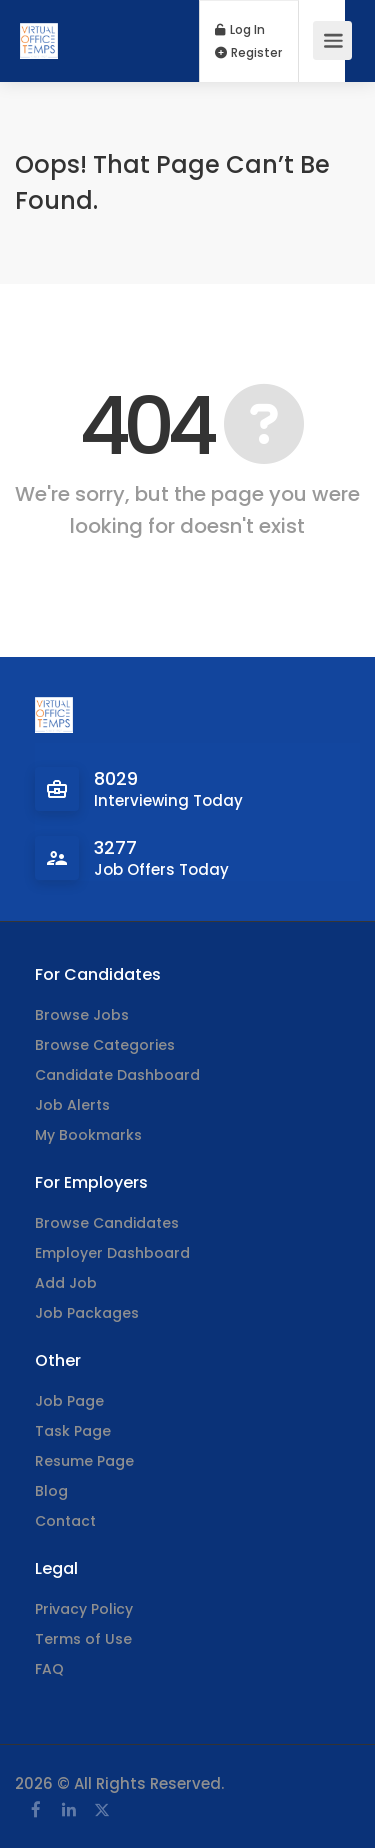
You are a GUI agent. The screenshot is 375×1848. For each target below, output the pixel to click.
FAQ (49, 1669)
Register (248, 53)
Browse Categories (105, 1045)
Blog (51, 1491)
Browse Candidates (107, 1223)
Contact (65, 1521)
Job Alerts (72, 1105)
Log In (240, 30)
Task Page (73, 1431)
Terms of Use (83, 1639)
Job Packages (87, 1313)
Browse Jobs (82, 1015)
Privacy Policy (84, 1609)
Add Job (66, 1283)
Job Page (69, 1401)
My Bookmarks (88, 1135)
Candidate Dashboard (117, 1075)
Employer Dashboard (112, 1253)
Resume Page (84, 1461)
